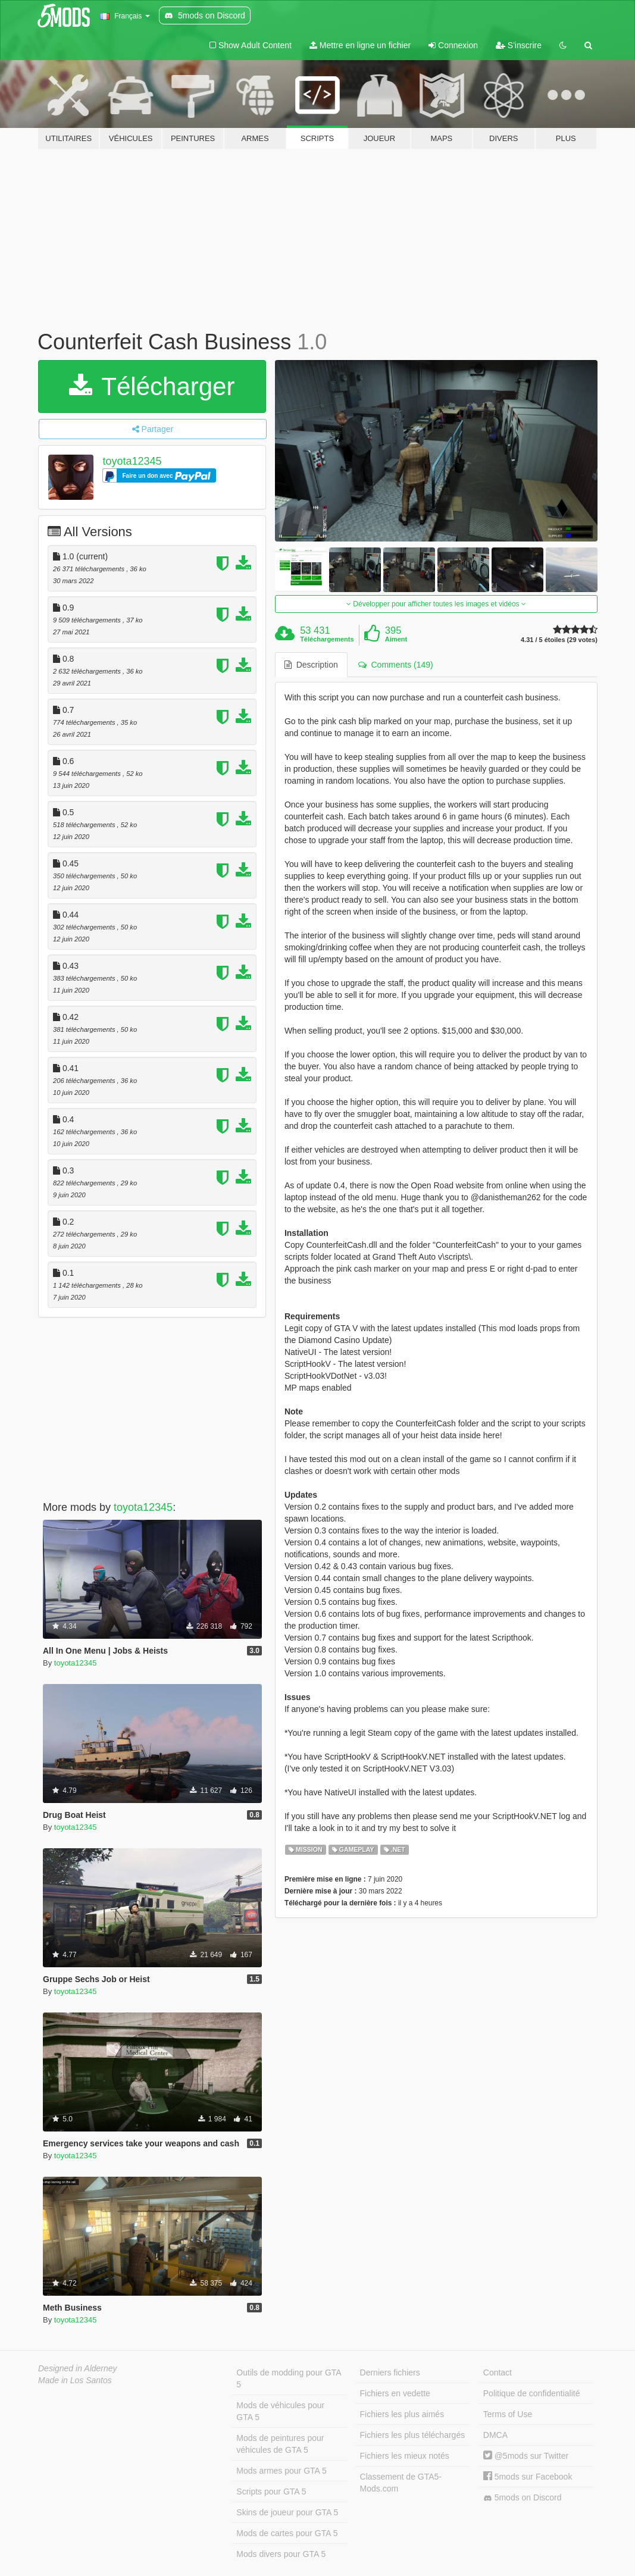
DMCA (495, 2435)
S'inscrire (519, 45)
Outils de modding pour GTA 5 (288, 2378)
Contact (497, 2372)
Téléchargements (327, 639)
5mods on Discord (522, 2498)
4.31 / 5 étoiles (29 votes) (559, 640)
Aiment (396, 639)
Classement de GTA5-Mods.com (401, 2482)
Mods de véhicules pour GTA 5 (280, 2411)
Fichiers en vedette (395, 2393)
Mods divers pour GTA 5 (281, 2554)
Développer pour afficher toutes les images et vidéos (436, 604)
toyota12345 (131, 461)
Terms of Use (507, 2414)
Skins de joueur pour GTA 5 (287, 2512)
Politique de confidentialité (531, 2393)
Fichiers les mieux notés (404, 2456)
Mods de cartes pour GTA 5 (286, 2533)
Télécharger (151, 386)
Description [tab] (311, 664)
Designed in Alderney (77, 2368)
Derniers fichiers (390, 2372)
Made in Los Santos (75, 2380)
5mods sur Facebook (528, 2476)
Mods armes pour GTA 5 (281, 2470)
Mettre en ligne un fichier (360, 45)
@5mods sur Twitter (525, 2455)
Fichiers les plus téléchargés (412, 2435)
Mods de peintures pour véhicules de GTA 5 (280, 2444)
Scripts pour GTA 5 (271, 2491)
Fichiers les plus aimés (402, 2414)
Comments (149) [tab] (395, 664)
